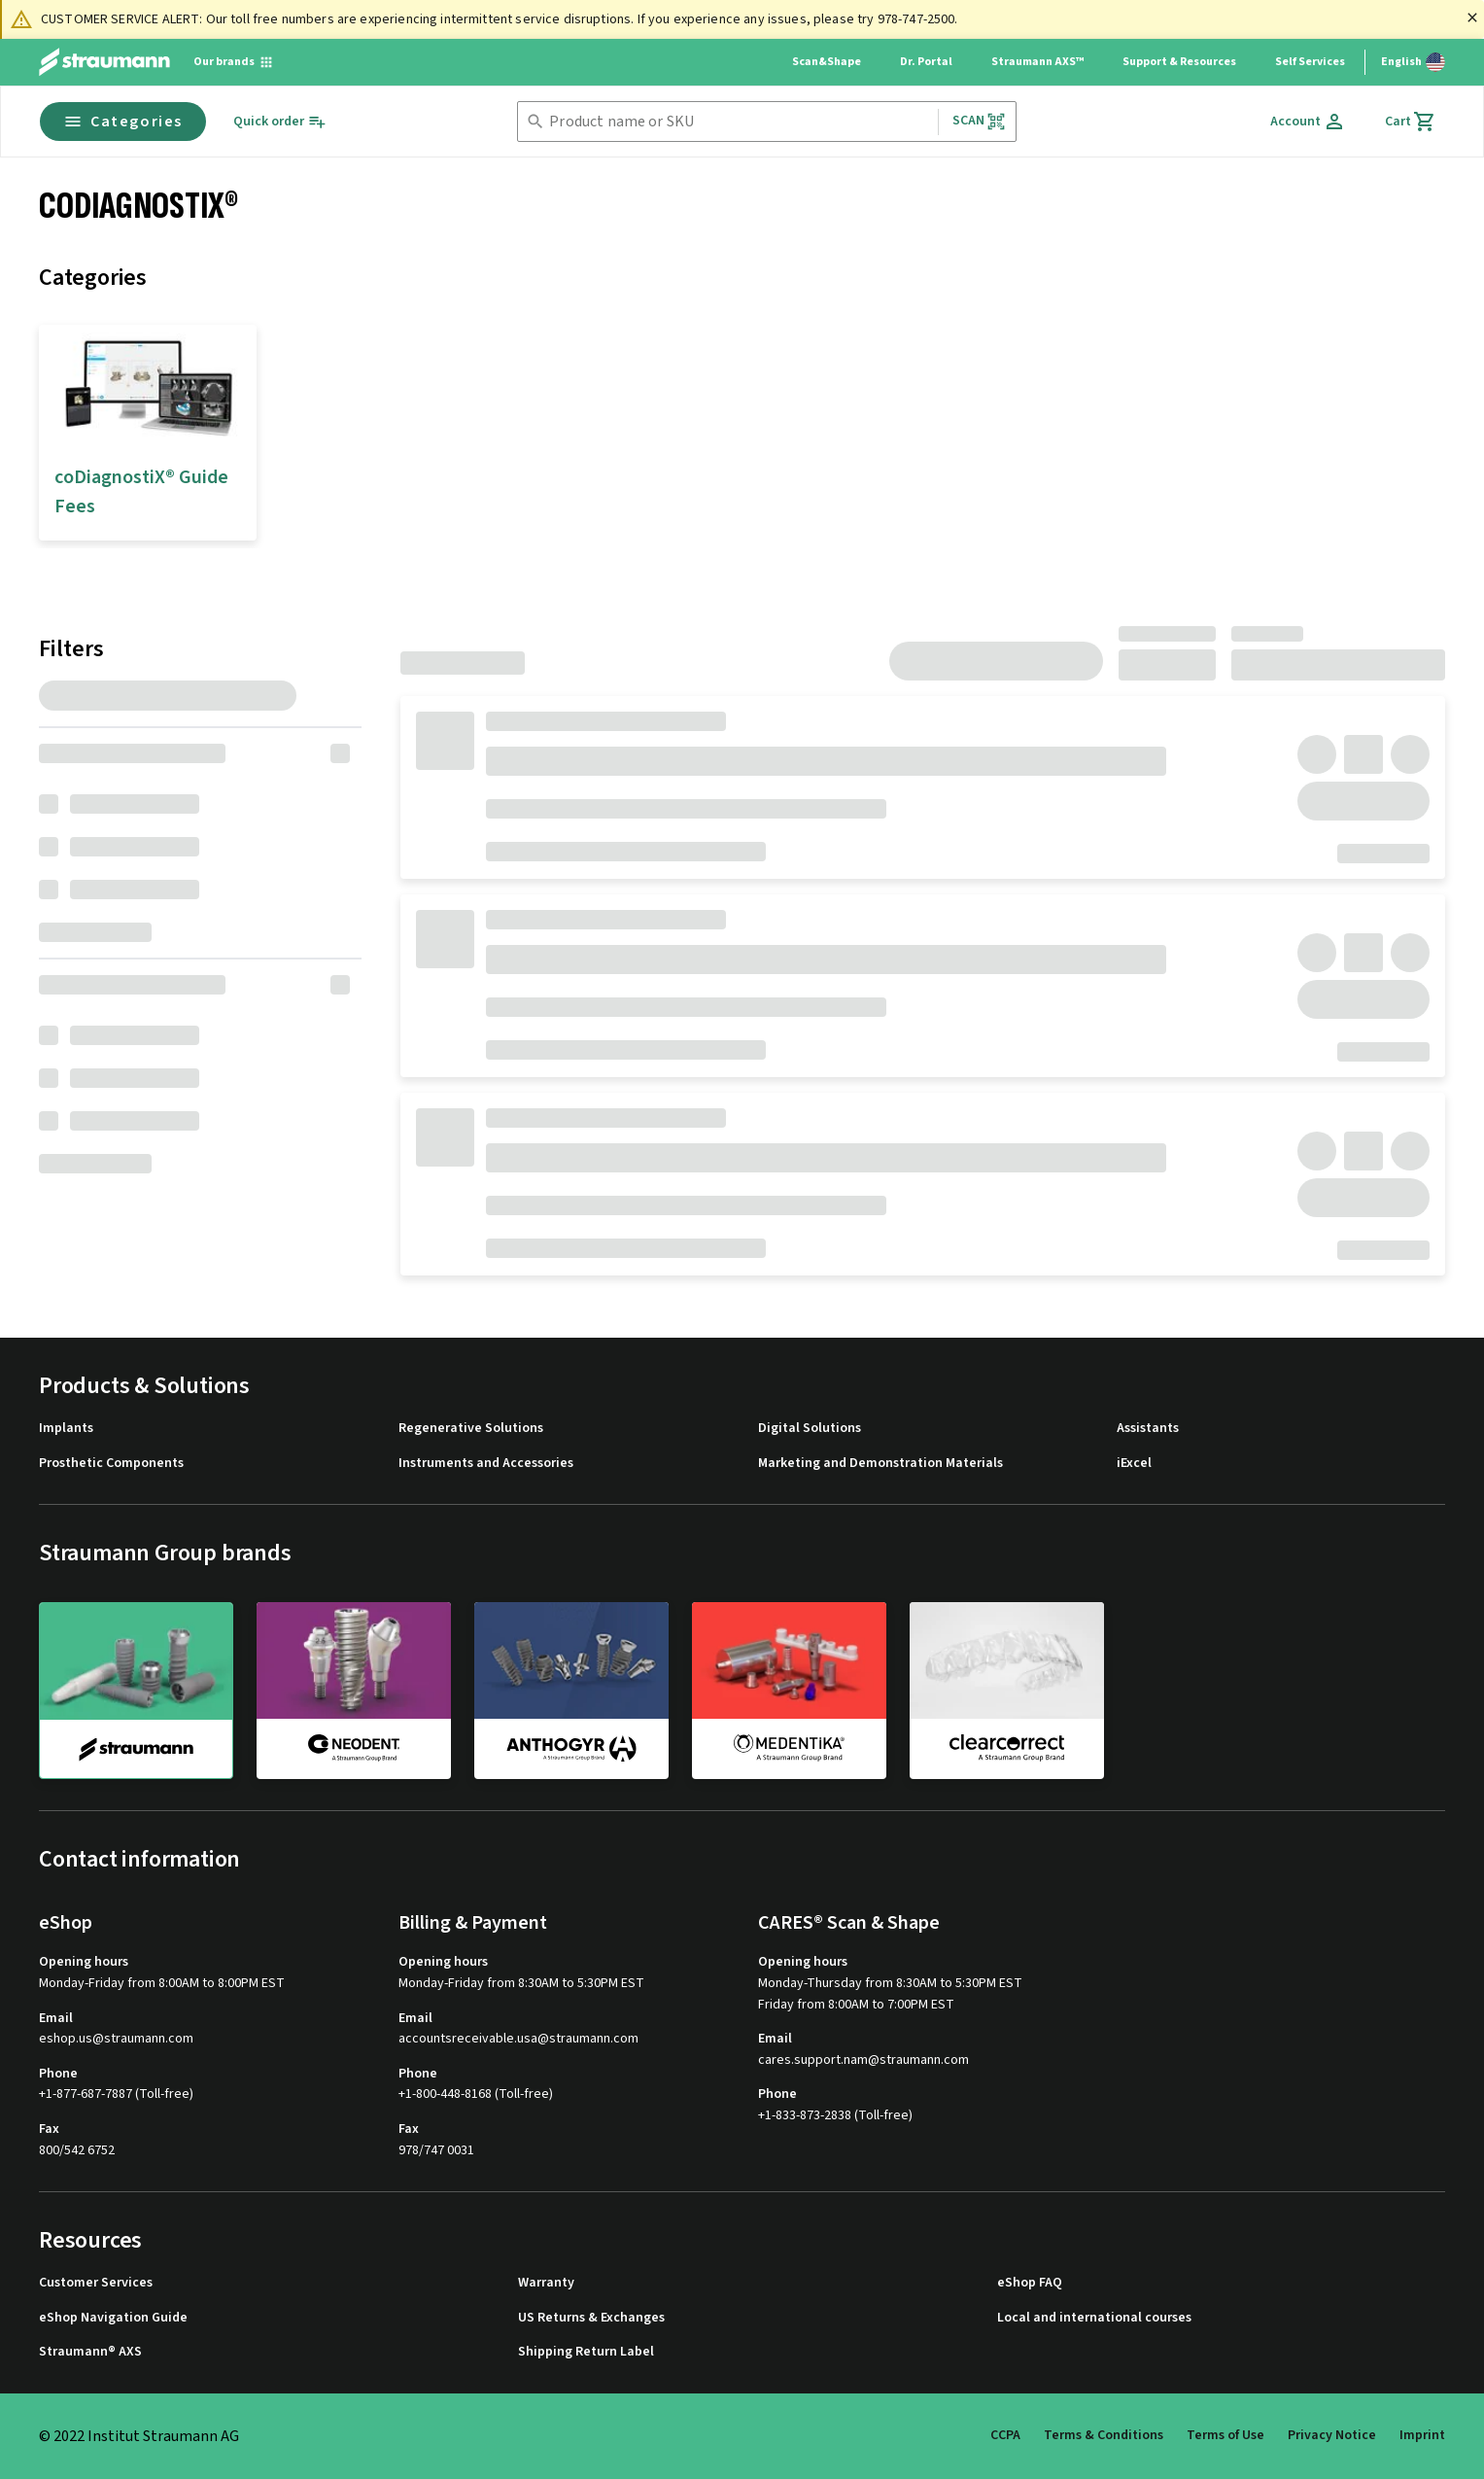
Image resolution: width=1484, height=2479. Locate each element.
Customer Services (96, 2283)
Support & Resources (1179, 61)
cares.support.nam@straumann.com (863, 2060)
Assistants (1148, 1428)
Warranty (546, 2283)
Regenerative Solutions (470, 1428)
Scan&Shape (826, 61)
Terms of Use (1225, 2435)
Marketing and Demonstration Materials (880, 1463)
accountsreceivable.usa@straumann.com (518, 2039)
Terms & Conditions (1103, 2435)
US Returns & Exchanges (591, 2318)
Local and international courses (1094, 2318)
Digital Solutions (809, 1428)
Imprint (1422, 2435)
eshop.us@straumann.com (116, 2039)
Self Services (1310, 61)
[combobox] (739, 122)
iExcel (1134, 1463)
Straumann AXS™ (1037, 61)
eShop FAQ (1029, 2283)
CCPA (1005, 2435)
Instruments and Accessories (485, 1463)
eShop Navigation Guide (113, 2318)
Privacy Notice (1332, 2435)
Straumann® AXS (90, 2352)
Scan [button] (979, 121)
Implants (66, 1428)
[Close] (1472, 17)
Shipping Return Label (586, 2352)
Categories (123, 121)
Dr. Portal (926, 61)
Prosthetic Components (111, 1463)
